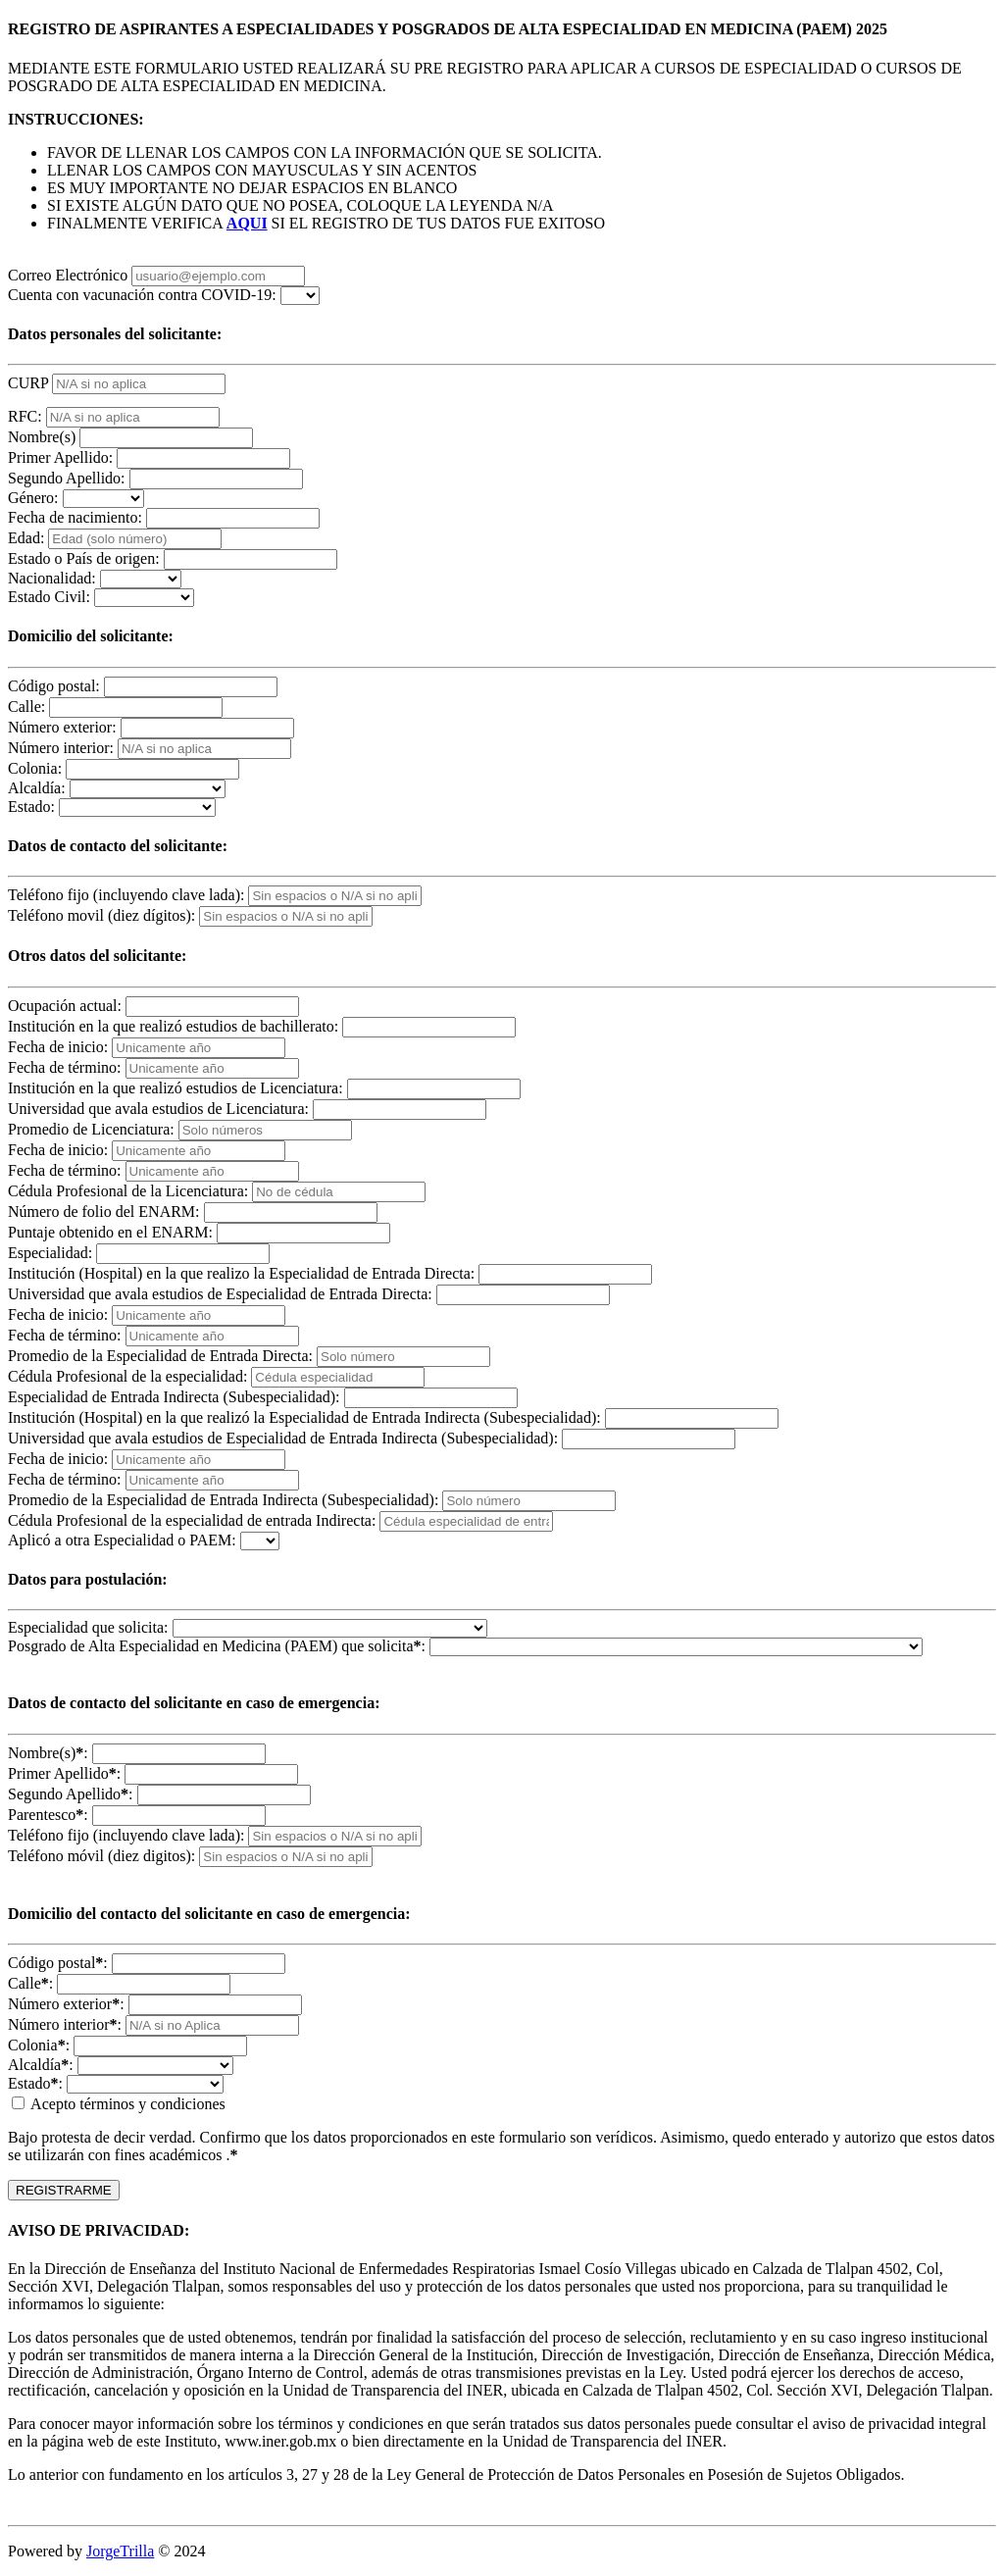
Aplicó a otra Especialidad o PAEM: (122, 1540)
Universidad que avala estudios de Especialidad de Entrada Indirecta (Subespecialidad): (283, 1438)
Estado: (31, 806)
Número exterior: (62, 727)
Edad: (26, 538)
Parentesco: (48, 1814)
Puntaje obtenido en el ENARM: (110, 1232)
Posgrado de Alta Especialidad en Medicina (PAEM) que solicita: (217, 1646)
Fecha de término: (65, 1067)
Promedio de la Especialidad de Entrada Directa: (160, 1355)
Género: (33, 497)
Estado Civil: (49, 596)
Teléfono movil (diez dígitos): (101, 915)
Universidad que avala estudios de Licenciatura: (158, 1108)
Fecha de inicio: (58, 1046)
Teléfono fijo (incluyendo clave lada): (126, 894)
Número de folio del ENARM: (104, 1211)
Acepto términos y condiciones (119, 2104)
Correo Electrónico (67, 275)
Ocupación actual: (65, 1005)
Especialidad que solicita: (88, 1627)
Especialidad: (50, 1252)
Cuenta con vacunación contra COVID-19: (142, 294)
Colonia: (35, 768)
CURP (28, 383)
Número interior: (61, 747)
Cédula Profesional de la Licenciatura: (128, 1191)
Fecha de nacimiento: (75, 517)
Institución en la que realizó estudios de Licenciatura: (175, 1088)
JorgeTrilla (120, 2551)
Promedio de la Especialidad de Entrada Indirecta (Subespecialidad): (223, 1499)
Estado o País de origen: (84, 558)
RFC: (25, 416)
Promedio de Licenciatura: (91, 1129)
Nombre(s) (41, 437)
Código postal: (54, 686)
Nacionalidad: (52, 578)
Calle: (26, 706)
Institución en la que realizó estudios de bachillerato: (173, 1026)
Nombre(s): (48, 1752)
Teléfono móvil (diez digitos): (101, 1855)
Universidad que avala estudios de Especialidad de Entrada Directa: (220, 1294)
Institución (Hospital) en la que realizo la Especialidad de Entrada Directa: (241, 1273)
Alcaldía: (37, 788)
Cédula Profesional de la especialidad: (127, 1376)
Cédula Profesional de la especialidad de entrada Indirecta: (192, 1520)
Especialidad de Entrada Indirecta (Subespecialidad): (174, 1397)
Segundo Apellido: (67, 478)
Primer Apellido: (60, 457)
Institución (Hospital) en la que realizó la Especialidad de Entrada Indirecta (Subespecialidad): (304, 1417)
